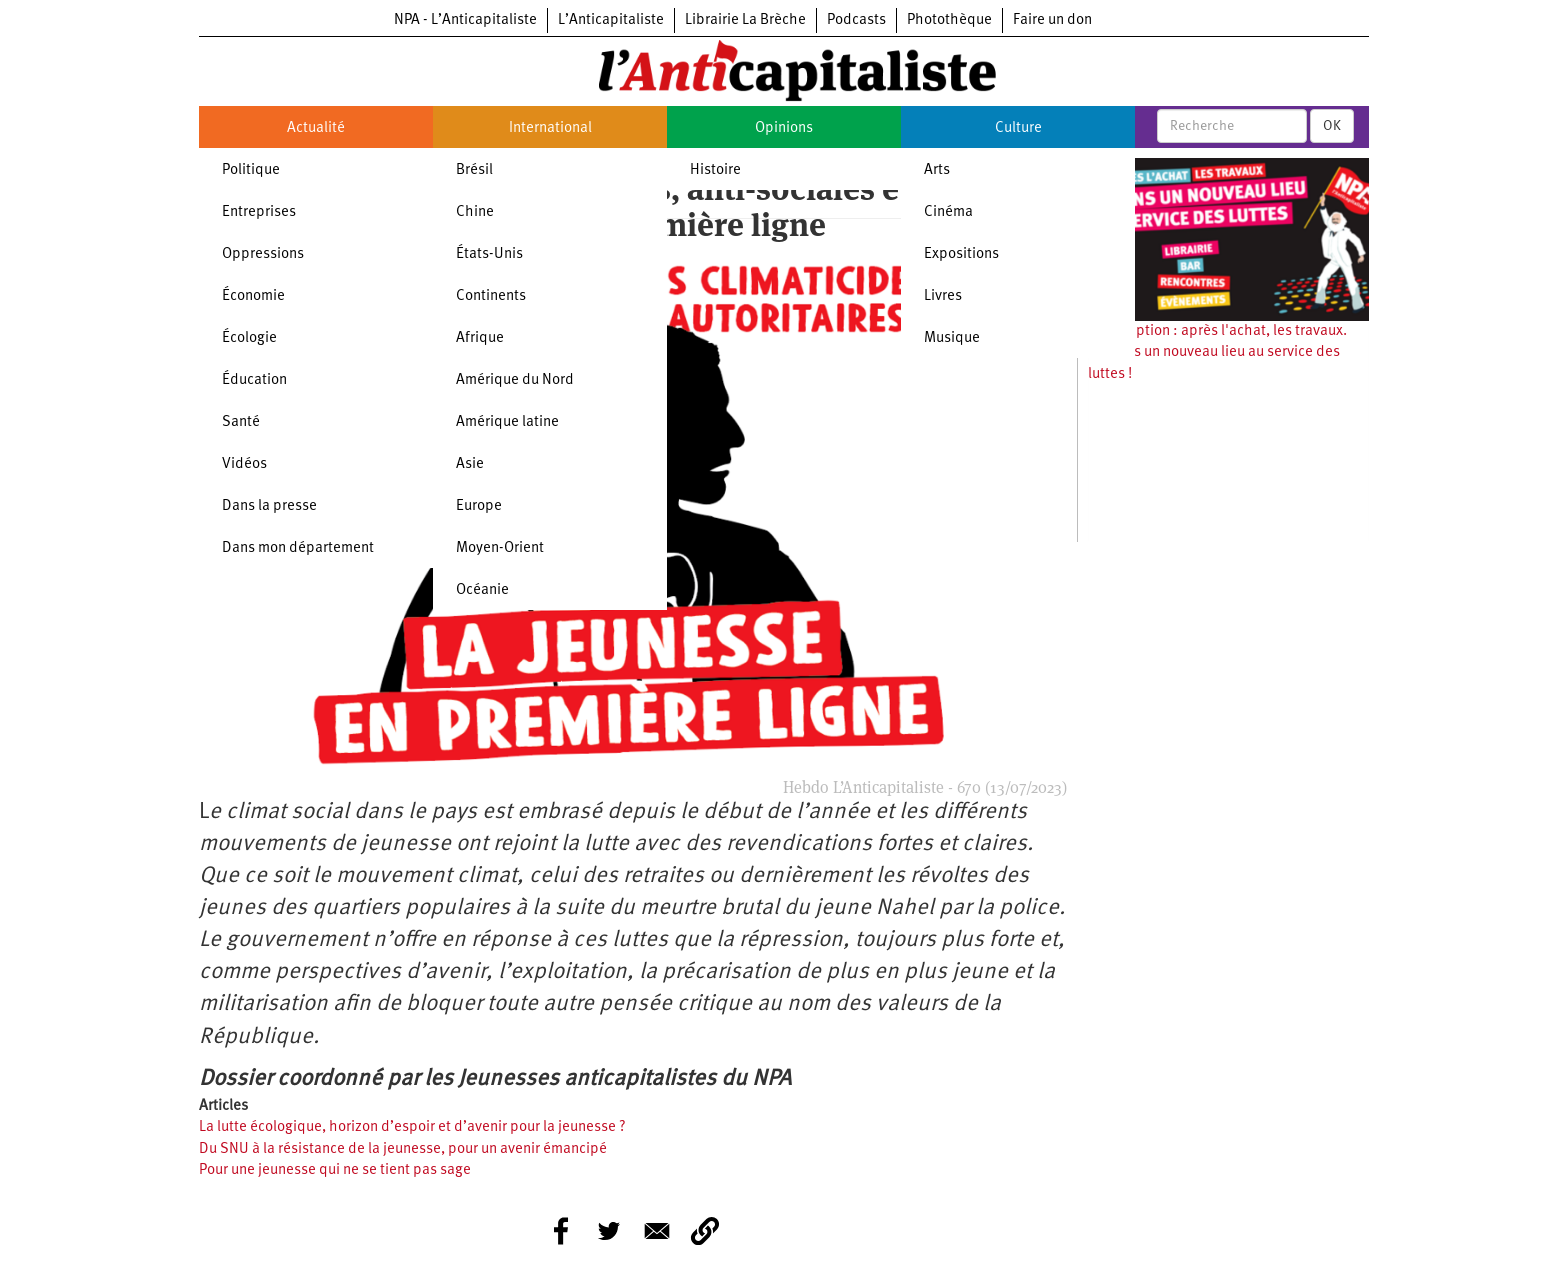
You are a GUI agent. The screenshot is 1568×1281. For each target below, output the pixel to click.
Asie (470, 464)
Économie (253, 296)
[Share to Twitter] (609, 1231)
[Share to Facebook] (561, 1231)
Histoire (715, 170)
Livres (943, 296)
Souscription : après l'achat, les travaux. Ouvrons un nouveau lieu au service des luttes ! (1217, 353)
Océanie (482, 590)
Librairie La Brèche (745, 20)
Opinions (784, 128)
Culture (1018, 128)
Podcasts (856, 20)
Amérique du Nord (515, 380)
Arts (937, 170)
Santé (241, 422)
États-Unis (489, 254)
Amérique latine (507, 422)
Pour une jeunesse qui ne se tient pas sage (335, 1170)
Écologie (249, 338)
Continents (491, 296)
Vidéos (244, 464)
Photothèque (949, 20)
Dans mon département (298, 548)
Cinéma (948, 212)
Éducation (254, 380)
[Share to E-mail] (657, 1231)
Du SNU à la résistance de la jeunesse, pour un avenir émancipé (403, 1149)
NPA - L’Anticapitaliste (465, 20)
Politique (251, 170)
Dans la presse (269, 506)
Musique (952, 338)
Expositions (961, 254)
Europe (479, 506)
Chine (475, 212)
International (550, 128)
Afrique (480, 338)
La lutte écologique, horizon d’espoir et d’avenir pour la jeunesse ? (412, 1127)
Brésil (474, 170)
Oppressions (263, 254)
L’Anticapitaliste (611, 20)
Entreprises (259, 212)
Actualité (316, 128)
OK (1332, 126)
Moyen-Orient (500, 548)
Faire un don (1052, 20)
